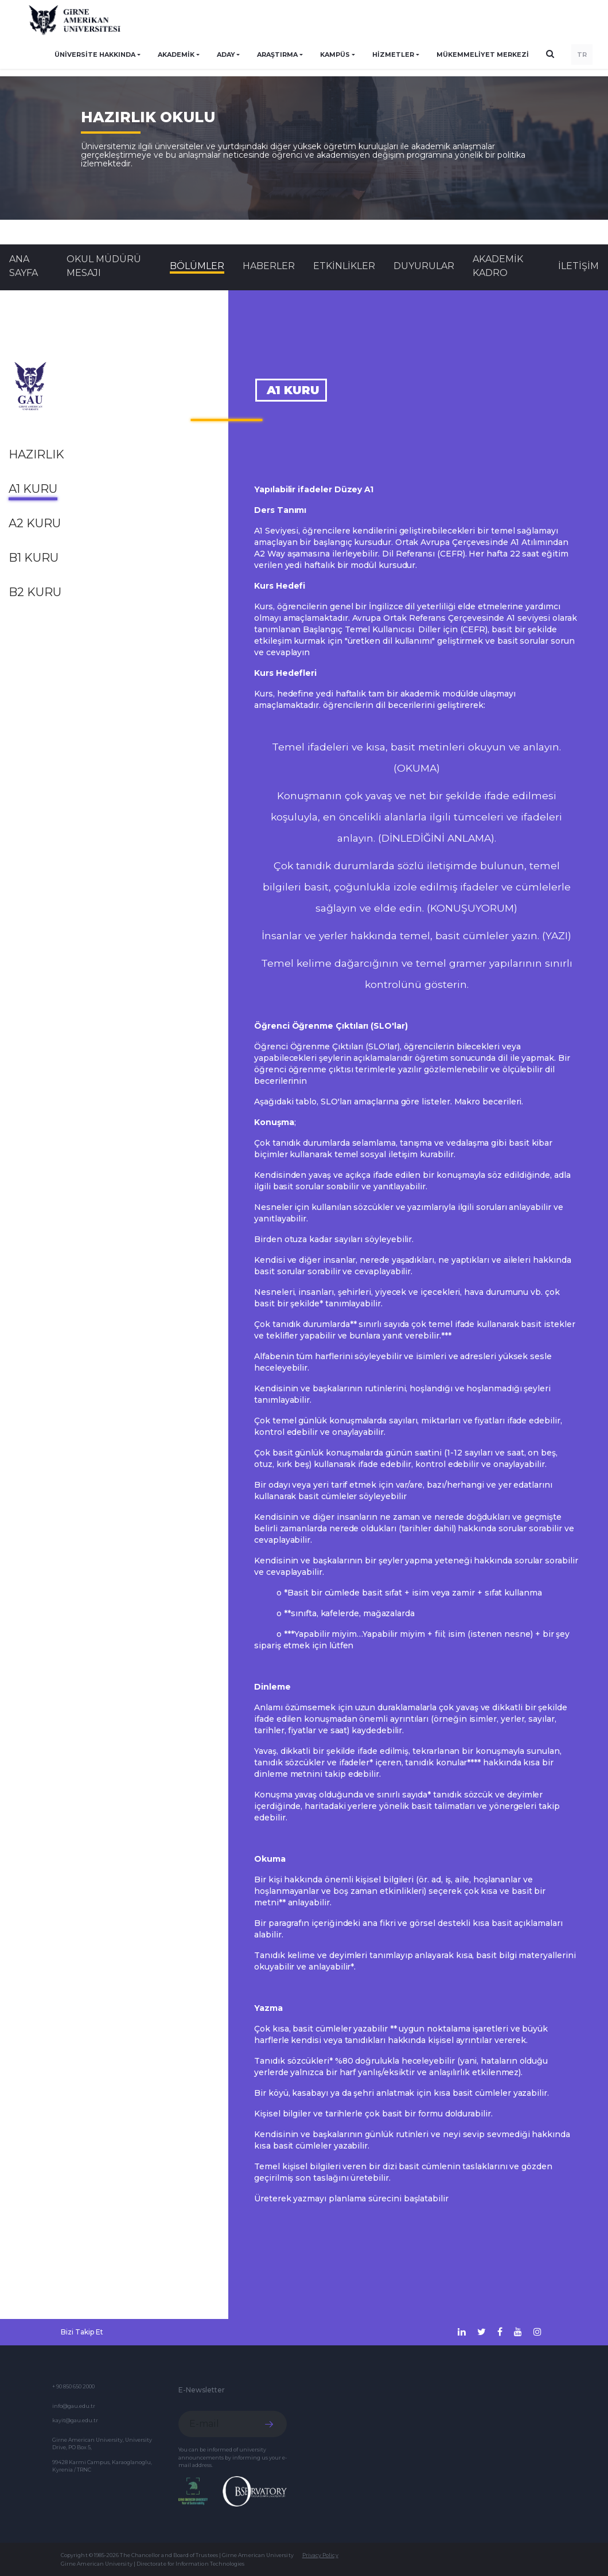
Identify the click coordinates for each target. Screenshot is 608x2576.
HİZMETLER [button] (393, 54)
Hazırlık (36, 454)
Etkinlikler (344, 265)
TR (582, 54)
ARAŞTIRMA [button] (277, 54)
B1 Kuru (34, 558)
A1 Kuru (33, 489)
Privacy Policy (320, 2555)
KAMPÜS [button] (335, 54)
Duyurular (423, 265)
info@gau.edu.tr (73, 2406)
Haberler (269, 265)
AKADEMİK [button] (176, 54)
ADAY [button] (226, 54)
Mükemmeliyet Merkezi (482, 54)
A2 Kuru (35, 523)
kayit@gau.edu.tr (75, 2420)
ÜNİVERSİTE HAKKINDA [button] (94, 54)
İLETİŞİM (578, 265)
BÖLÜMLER (197, 265)
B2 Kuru (35, 592)
